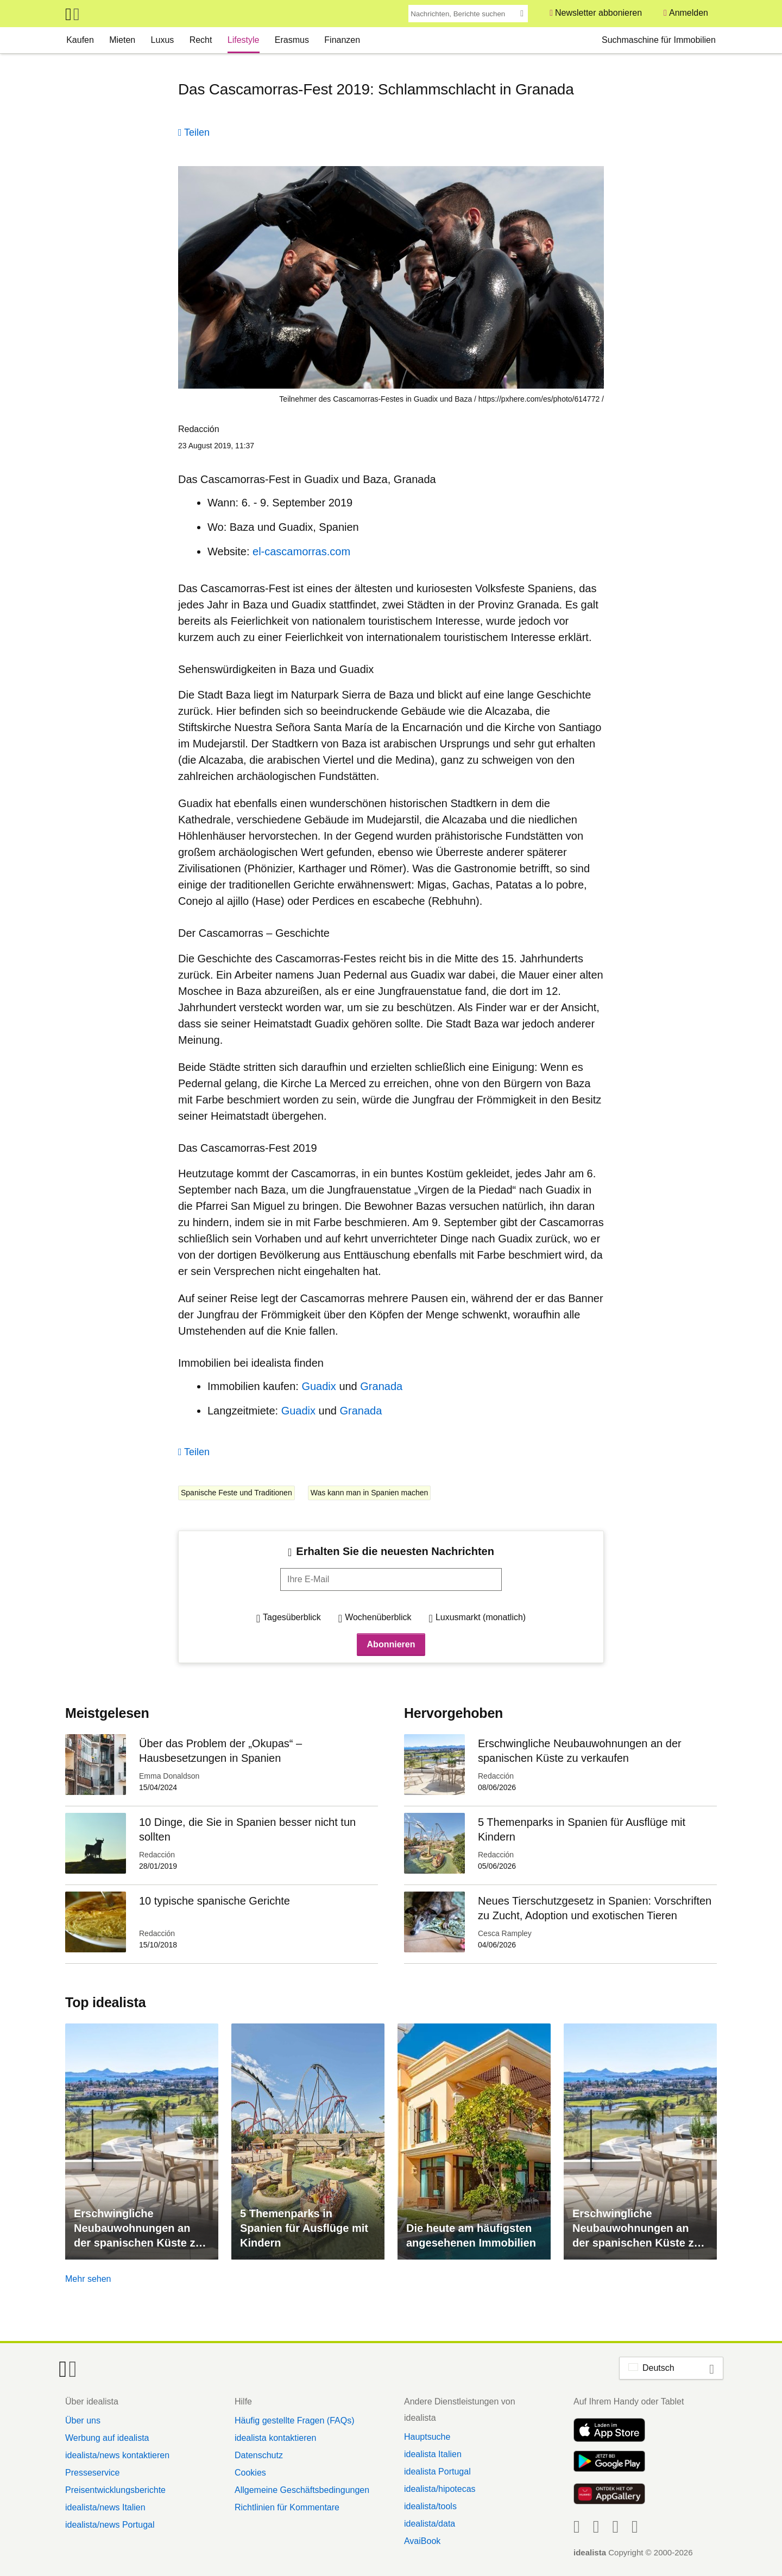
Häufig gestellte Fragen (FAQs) (295, 2420)
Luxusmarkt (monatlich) (481, 1617)
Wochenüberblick (378, 1617)
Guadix (320, 1386)
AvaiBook (422, 2541)
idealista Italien (433, 2454)
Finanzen (342, 40)
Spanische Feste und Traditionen (236, 1492)
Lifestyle (244, 40)
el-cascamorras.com (301, 551)
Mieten (122, 40)
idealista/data (429, 2523)
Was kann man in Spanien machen (369, 1492)
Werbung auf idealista (107, 2437)
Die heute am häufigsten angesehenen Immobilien (471, 2235)
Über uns (82, 2420)
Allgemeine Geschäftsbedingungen (302, 2490)
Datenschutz (259, 2455)
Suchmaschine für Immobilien (659, 40)
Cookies (250, 2472)
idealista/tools (430, 2506)
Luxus (162, 40)
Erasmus (292, 40)
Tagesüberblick (292, 1617)
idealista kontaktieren (275, 2437)
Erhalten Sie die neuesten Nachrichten (395, 1551)
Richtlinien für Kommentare (287, 2507)
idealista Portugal (437, 2471)
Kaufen (80, 40)
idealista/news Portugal (110, 2524)
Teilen (197, 132)
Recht (201, 40)
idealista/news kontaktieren (117, 2455)
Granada (381, 1386)
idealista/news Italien (105, 2507)
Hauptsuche (427, 2436)
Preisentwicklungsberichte (115, 2490)
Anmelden (688, 12)
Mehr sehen (88, 2278)
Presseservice (92, 2472)
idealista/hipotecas (440, 2488)
